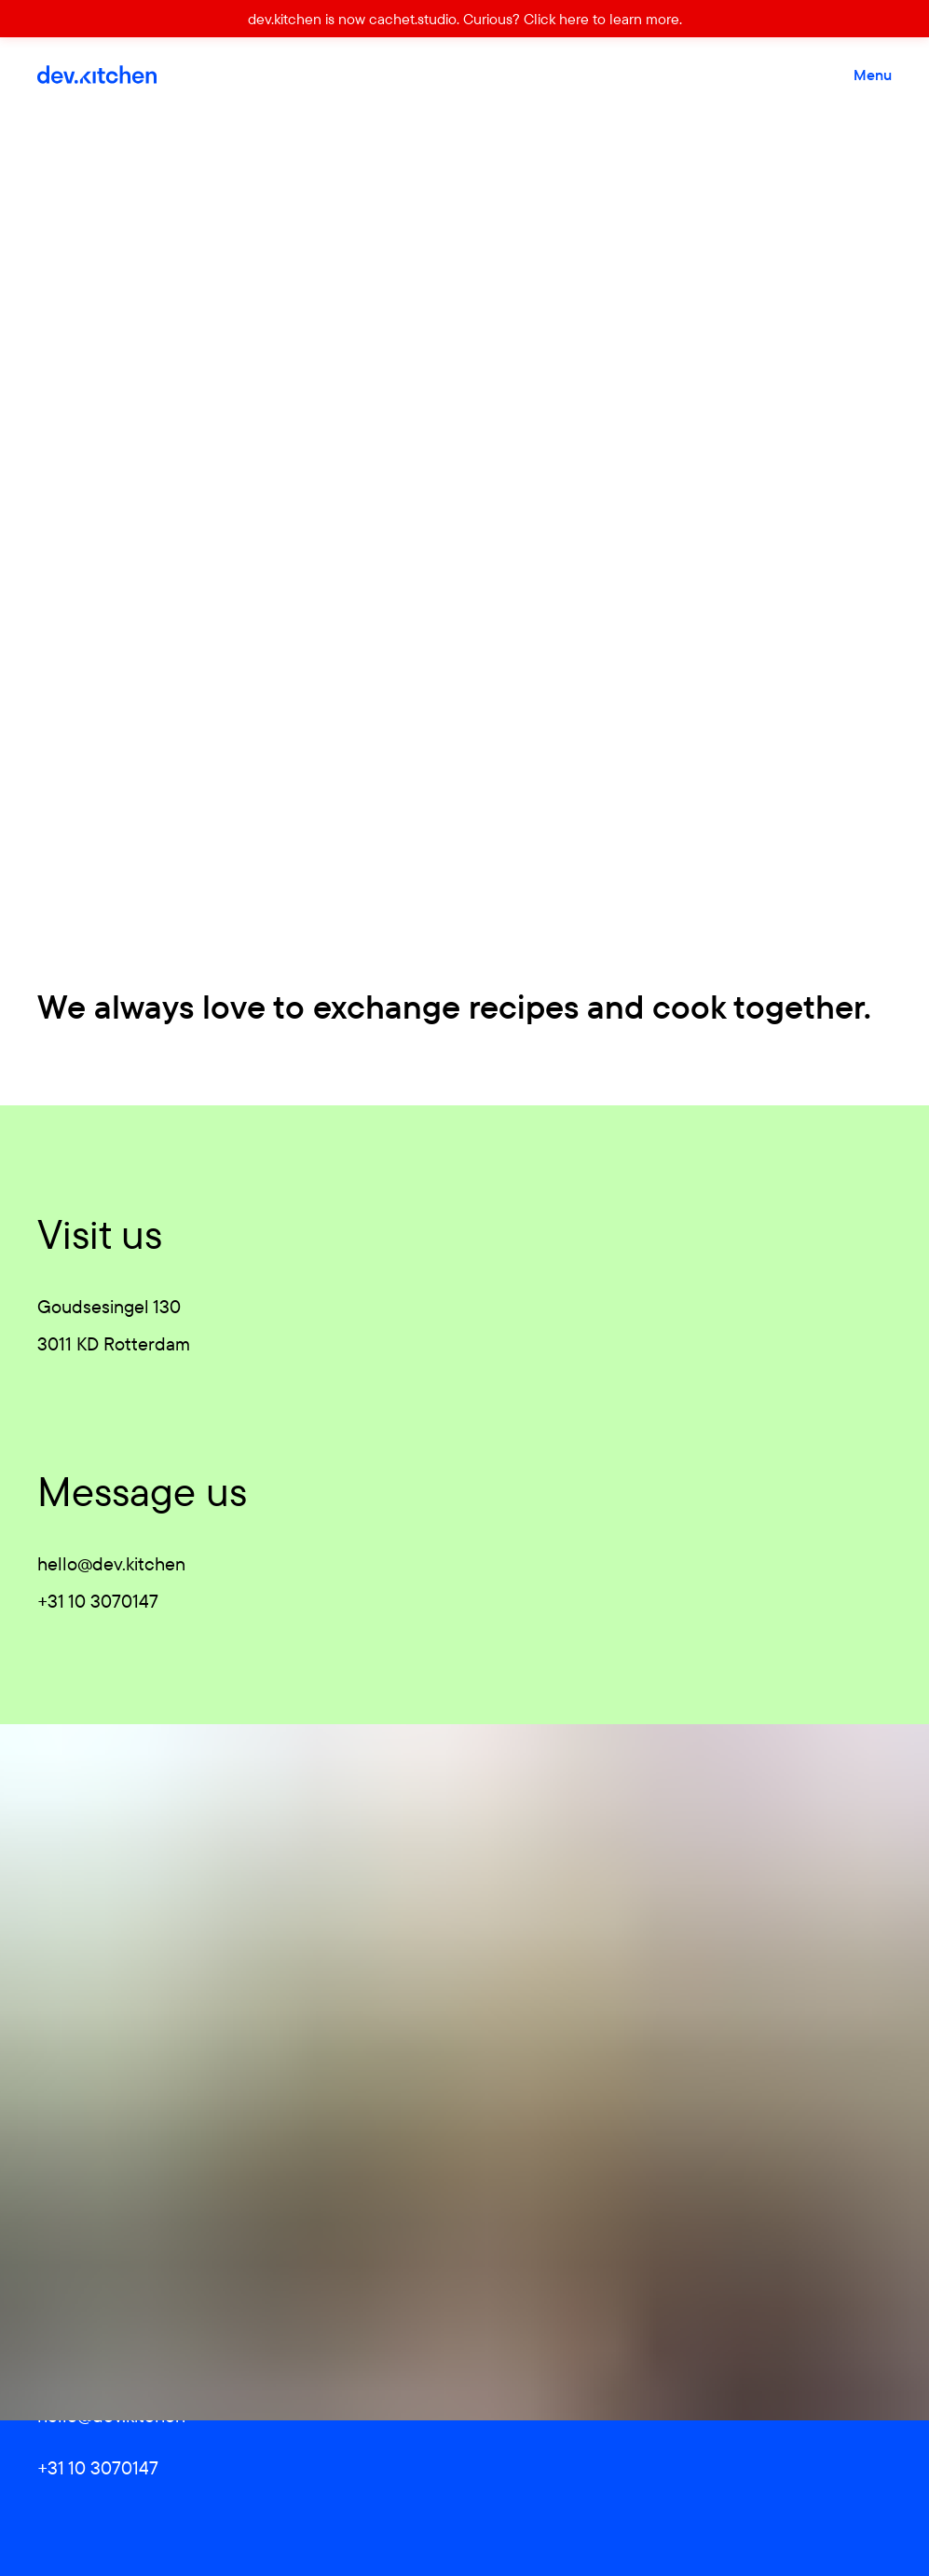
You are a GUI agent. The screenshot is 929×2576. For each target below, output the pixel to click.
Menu (873, 74)
